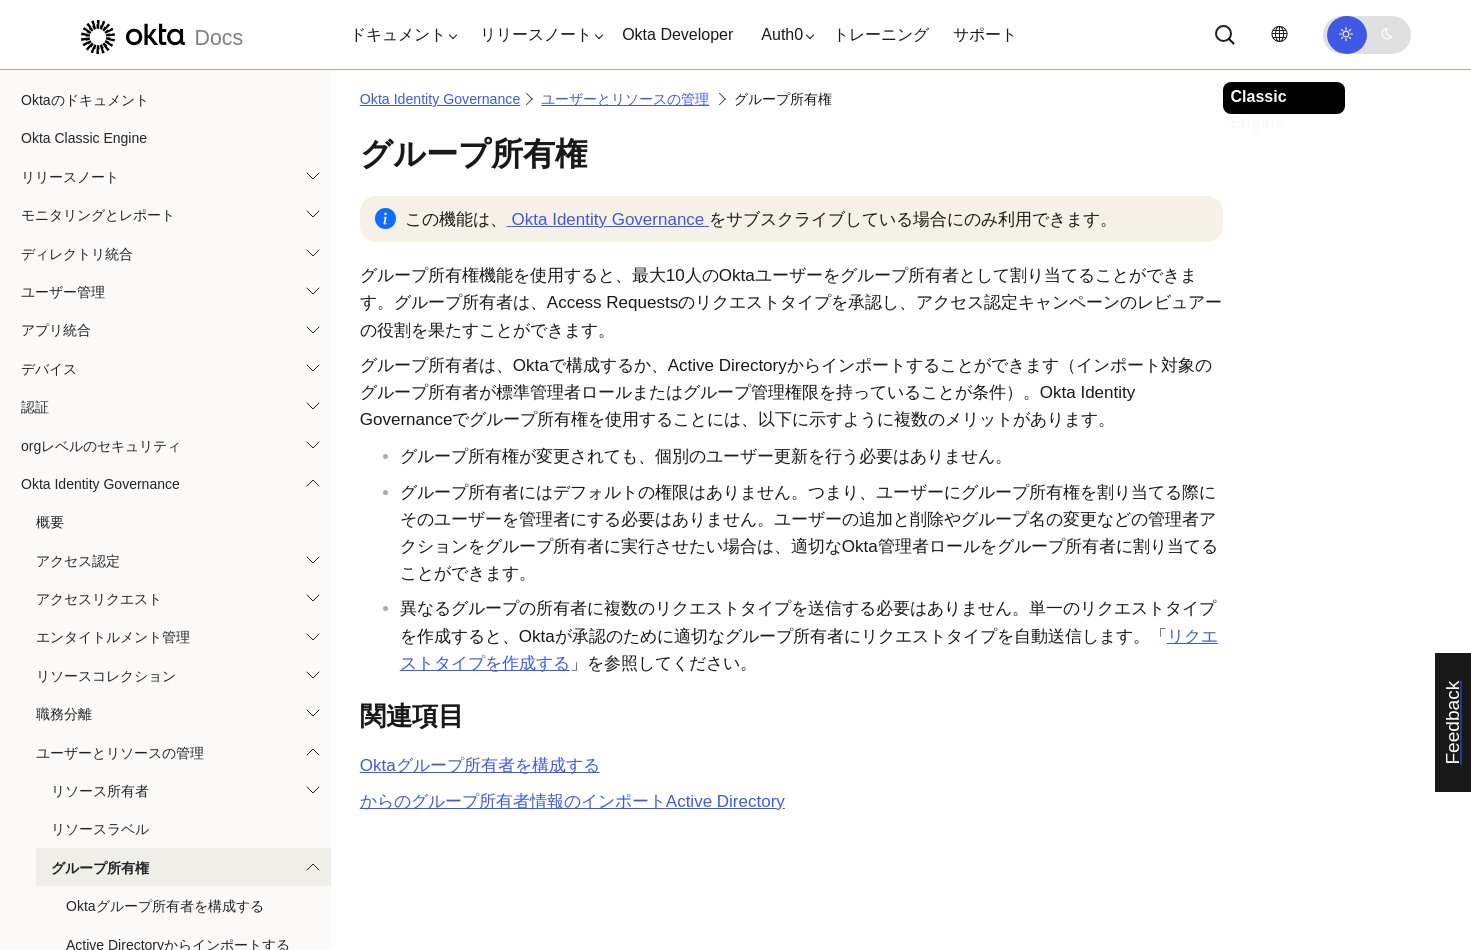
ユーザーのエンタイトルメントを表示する (184, 725)
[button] (399, 35)
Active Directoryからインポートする (178, 489)
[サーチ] (1225, 35)
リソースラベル (100, 373)
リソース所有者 (100, 335)
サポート (985, 34)
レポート (64, 841)
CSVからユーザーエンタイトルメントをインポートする (184, 637)
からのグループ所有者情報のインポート (572, 801)
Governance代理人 (110, 764)
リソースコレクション (106, 220)
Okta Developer (677, 34)
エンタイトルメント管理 (113, 181)
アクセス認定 (78, 105)
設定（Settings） (89, 802)
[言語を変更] (1279, 34)
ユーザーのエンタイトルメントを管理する (184, 687)
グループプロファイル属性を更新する (170, 527)
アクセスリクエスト (99, 143)
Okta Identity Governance (440, 99)
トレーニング (881, 34)
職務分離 (64, 258)
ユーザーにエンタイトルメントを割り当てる (184, 576)
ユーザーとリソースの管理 (120, 297)
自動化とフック (70, 917)
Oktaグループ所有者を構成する (165, 450)
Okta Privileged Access (92, 879)
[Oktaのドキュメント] (159, 34)
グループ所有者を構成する (480, 765)
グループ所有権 (100, 412)
